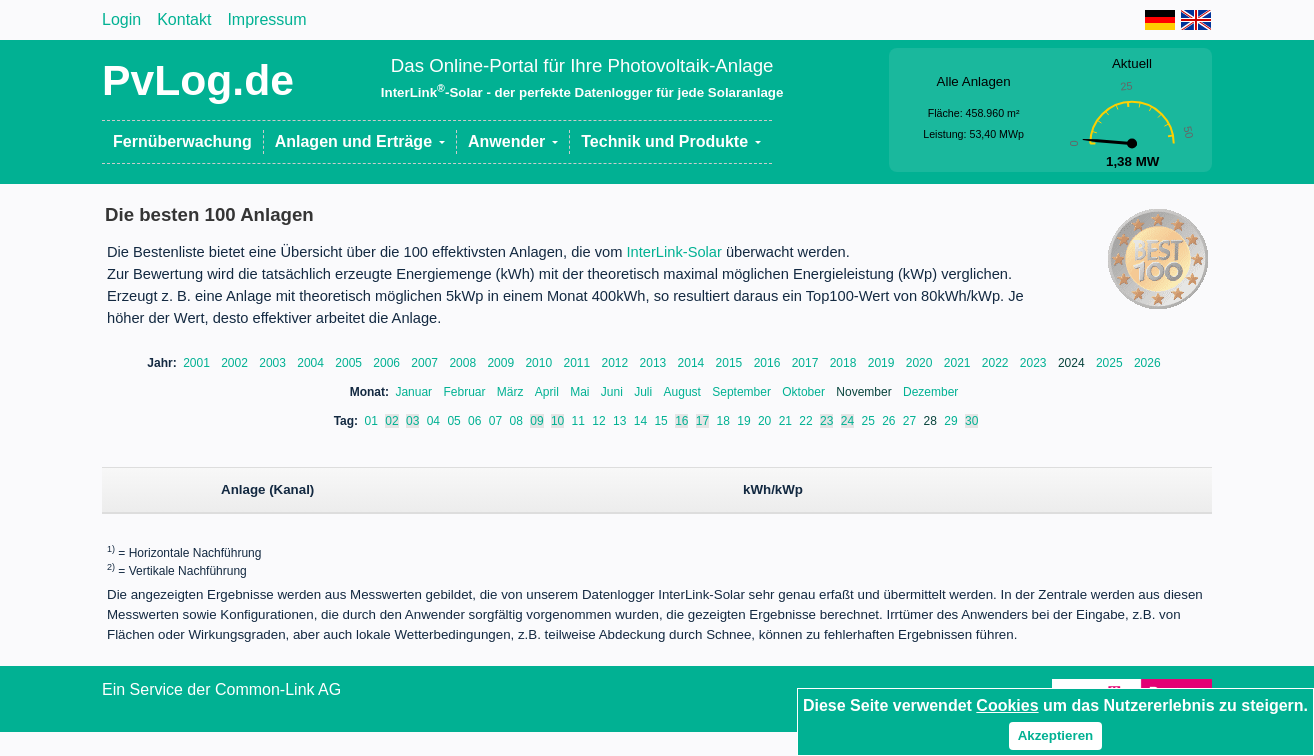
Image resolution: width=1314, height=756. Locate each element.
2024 (1073, 363)
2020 (921, 363)
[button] (360, 142)
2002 (236, 363)
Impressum (266, 19)
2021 (959, 363)
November (865, 392)
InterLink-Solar (674, 252)
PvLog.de (198, 80)
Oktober (805, 392)
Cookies (1007, 705)
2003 (274, 363)
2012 (617, 363)
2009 (502, 363)
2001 (198, 363)
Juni (613, 392)
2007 (426, 363)
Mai (581, 392)
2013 (655, 363)
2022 (997, 363)
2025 (1111, 363)
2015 (731, 363)
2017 (807, 363)
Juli (644, 392)
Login (121, 19)
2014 (693, 363)
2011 (578, 363)
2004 (312, 363)
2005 (350, 363)
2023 (1035, 363)
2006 (388, 363)
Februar (465, 392)
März (512, 392)
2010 (540, 363)
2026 (1147, 363)
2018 (845, 363)
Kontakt (184, 19)
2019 (883, 363)
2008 (464, 363)
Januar (415, 392)
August (684, 392)
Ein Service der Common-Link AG (221, 689)
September (743, 392)
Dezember (930, 392)
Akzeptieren (1056, 735)
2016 (769, 363)
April (548, 392)
